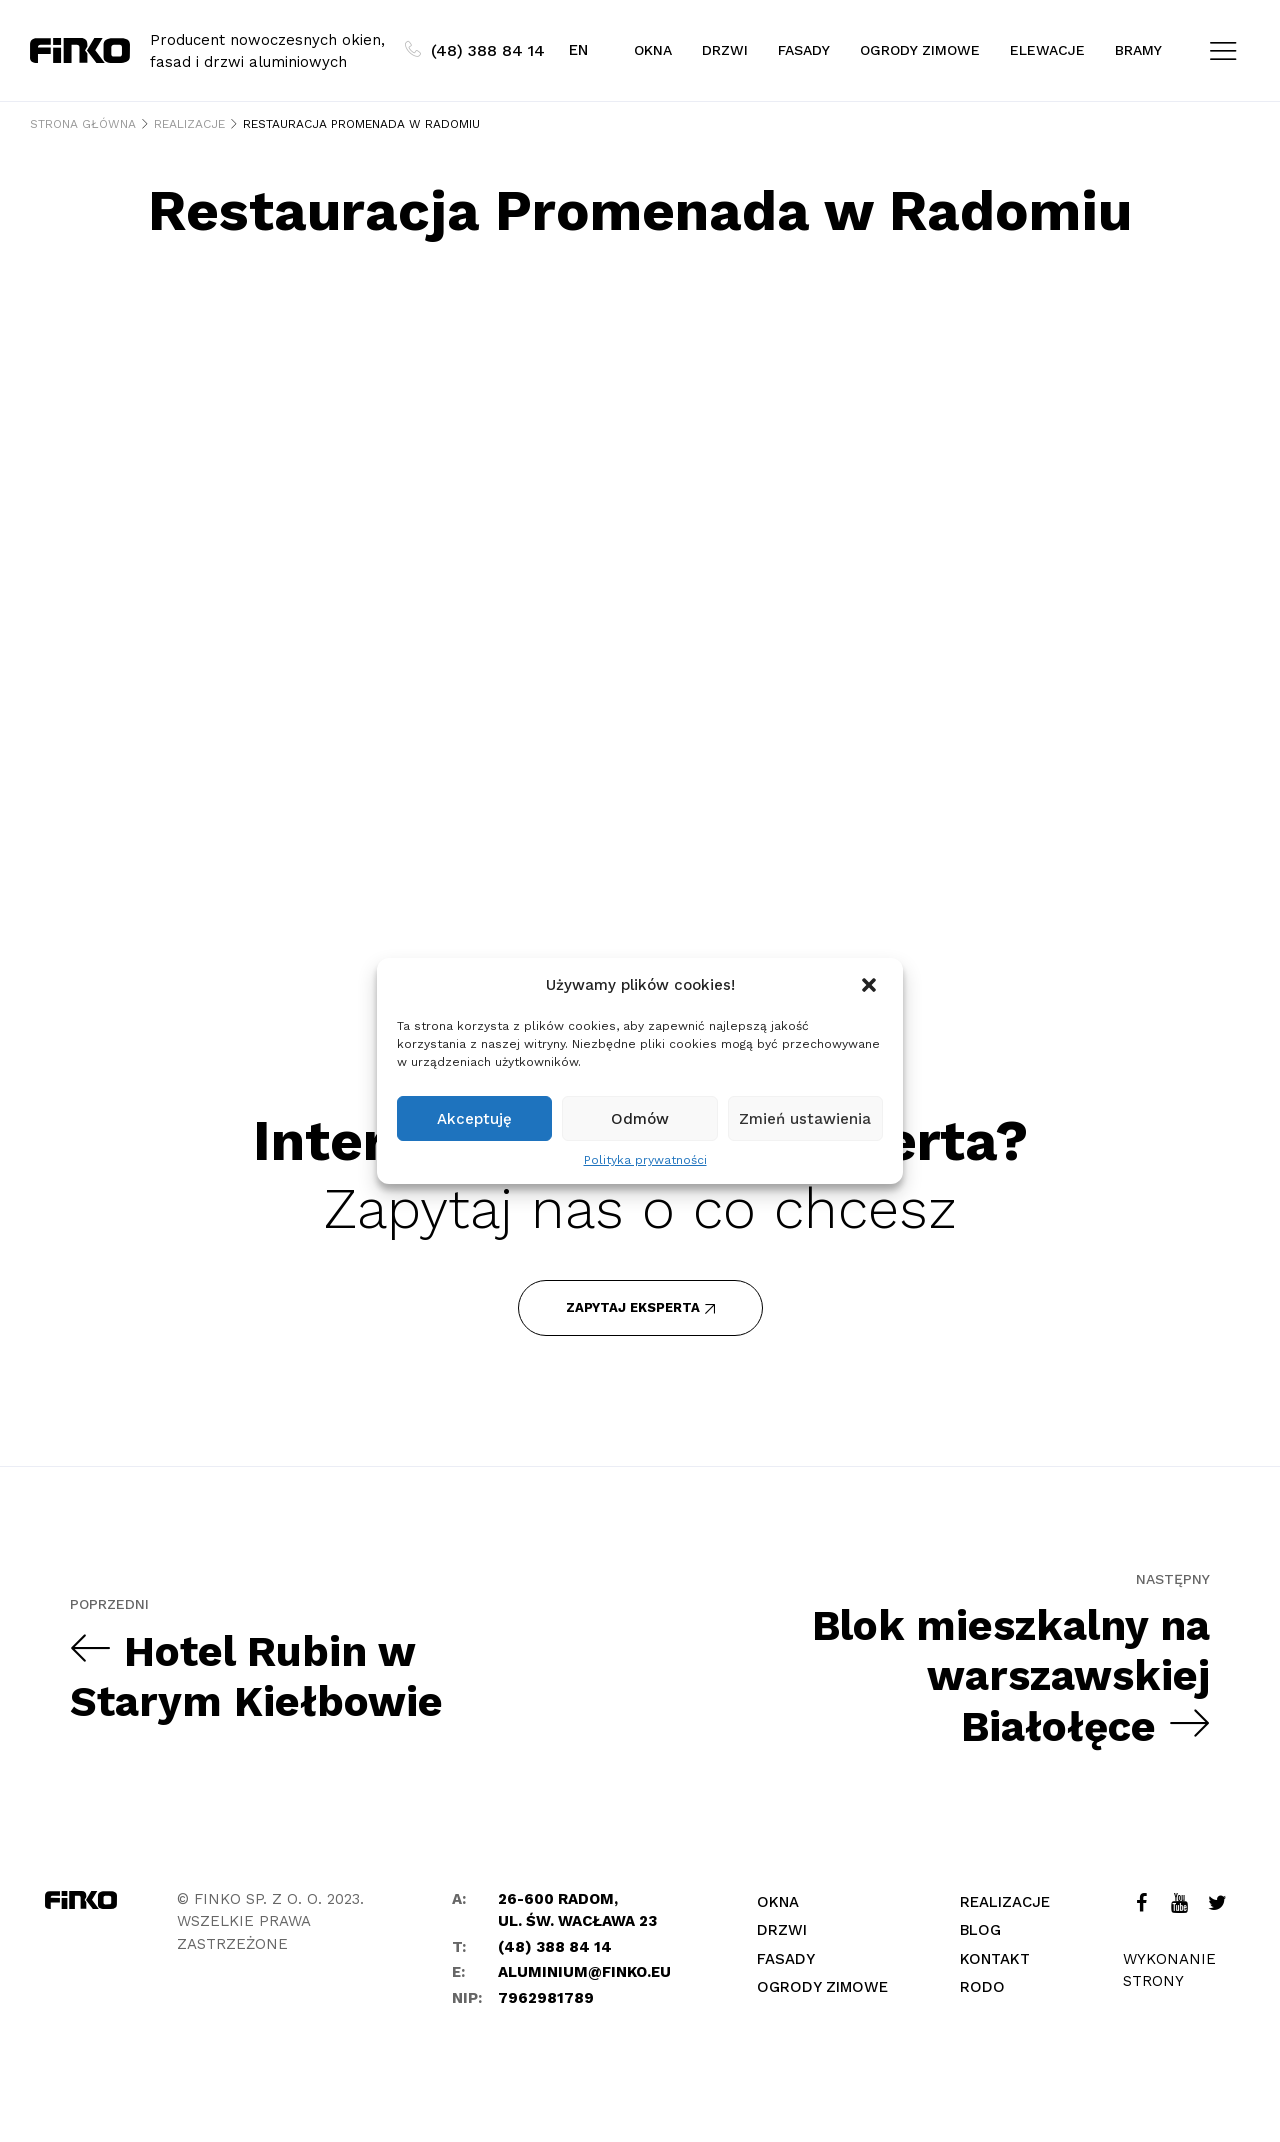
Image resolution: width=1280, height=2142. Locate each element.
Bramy (1138, 50)
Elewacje (1047, 50)
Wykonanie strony (1169, 1970)
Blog (980, 1930)
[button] (871, 985)
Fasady (804, 50)
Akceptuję (474, 1119)
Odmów (640, 1119)
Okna (653, 50)
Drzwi (725, 50)
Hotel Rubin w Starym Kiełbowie (256, 1676)
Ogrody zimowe (920, 50)
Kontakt (995, 1959)
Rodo (982, 1987)
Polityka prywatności (645, 1160)
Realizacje (1005, 1902)
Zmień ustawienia (805, 1119)
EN (578, 50)
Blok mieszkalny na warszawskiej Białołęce (1011, 1676)
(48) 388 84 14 (475, 50)
